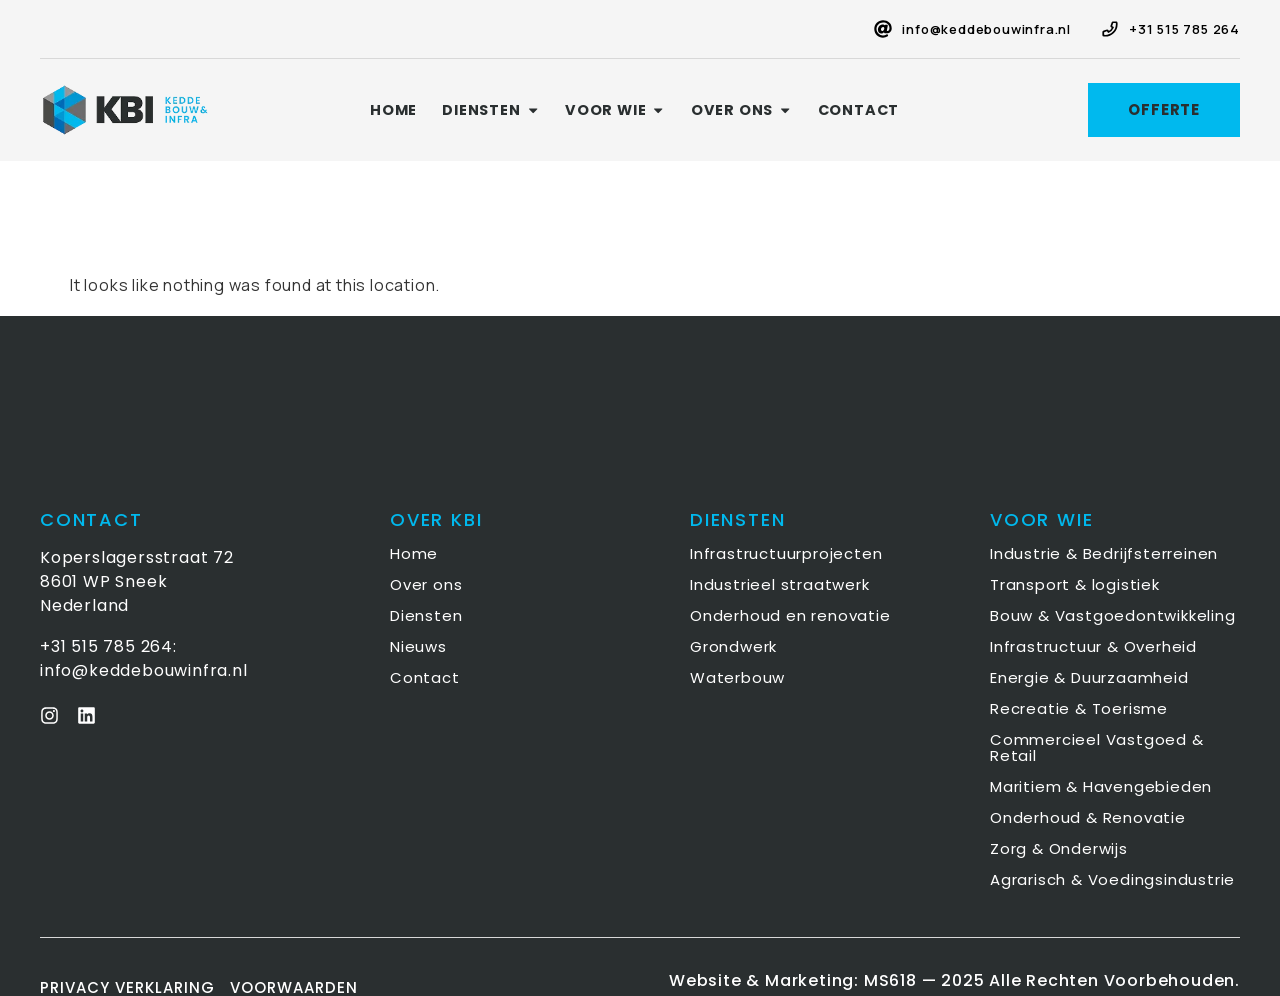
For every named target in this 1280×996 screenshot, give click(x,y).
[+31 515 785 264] (1110, 29)
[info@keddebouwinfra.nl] (883, 29)
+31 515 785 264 (1184, 29)
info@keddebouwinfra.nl (986, 29)
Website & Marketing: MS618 (793, 980)
